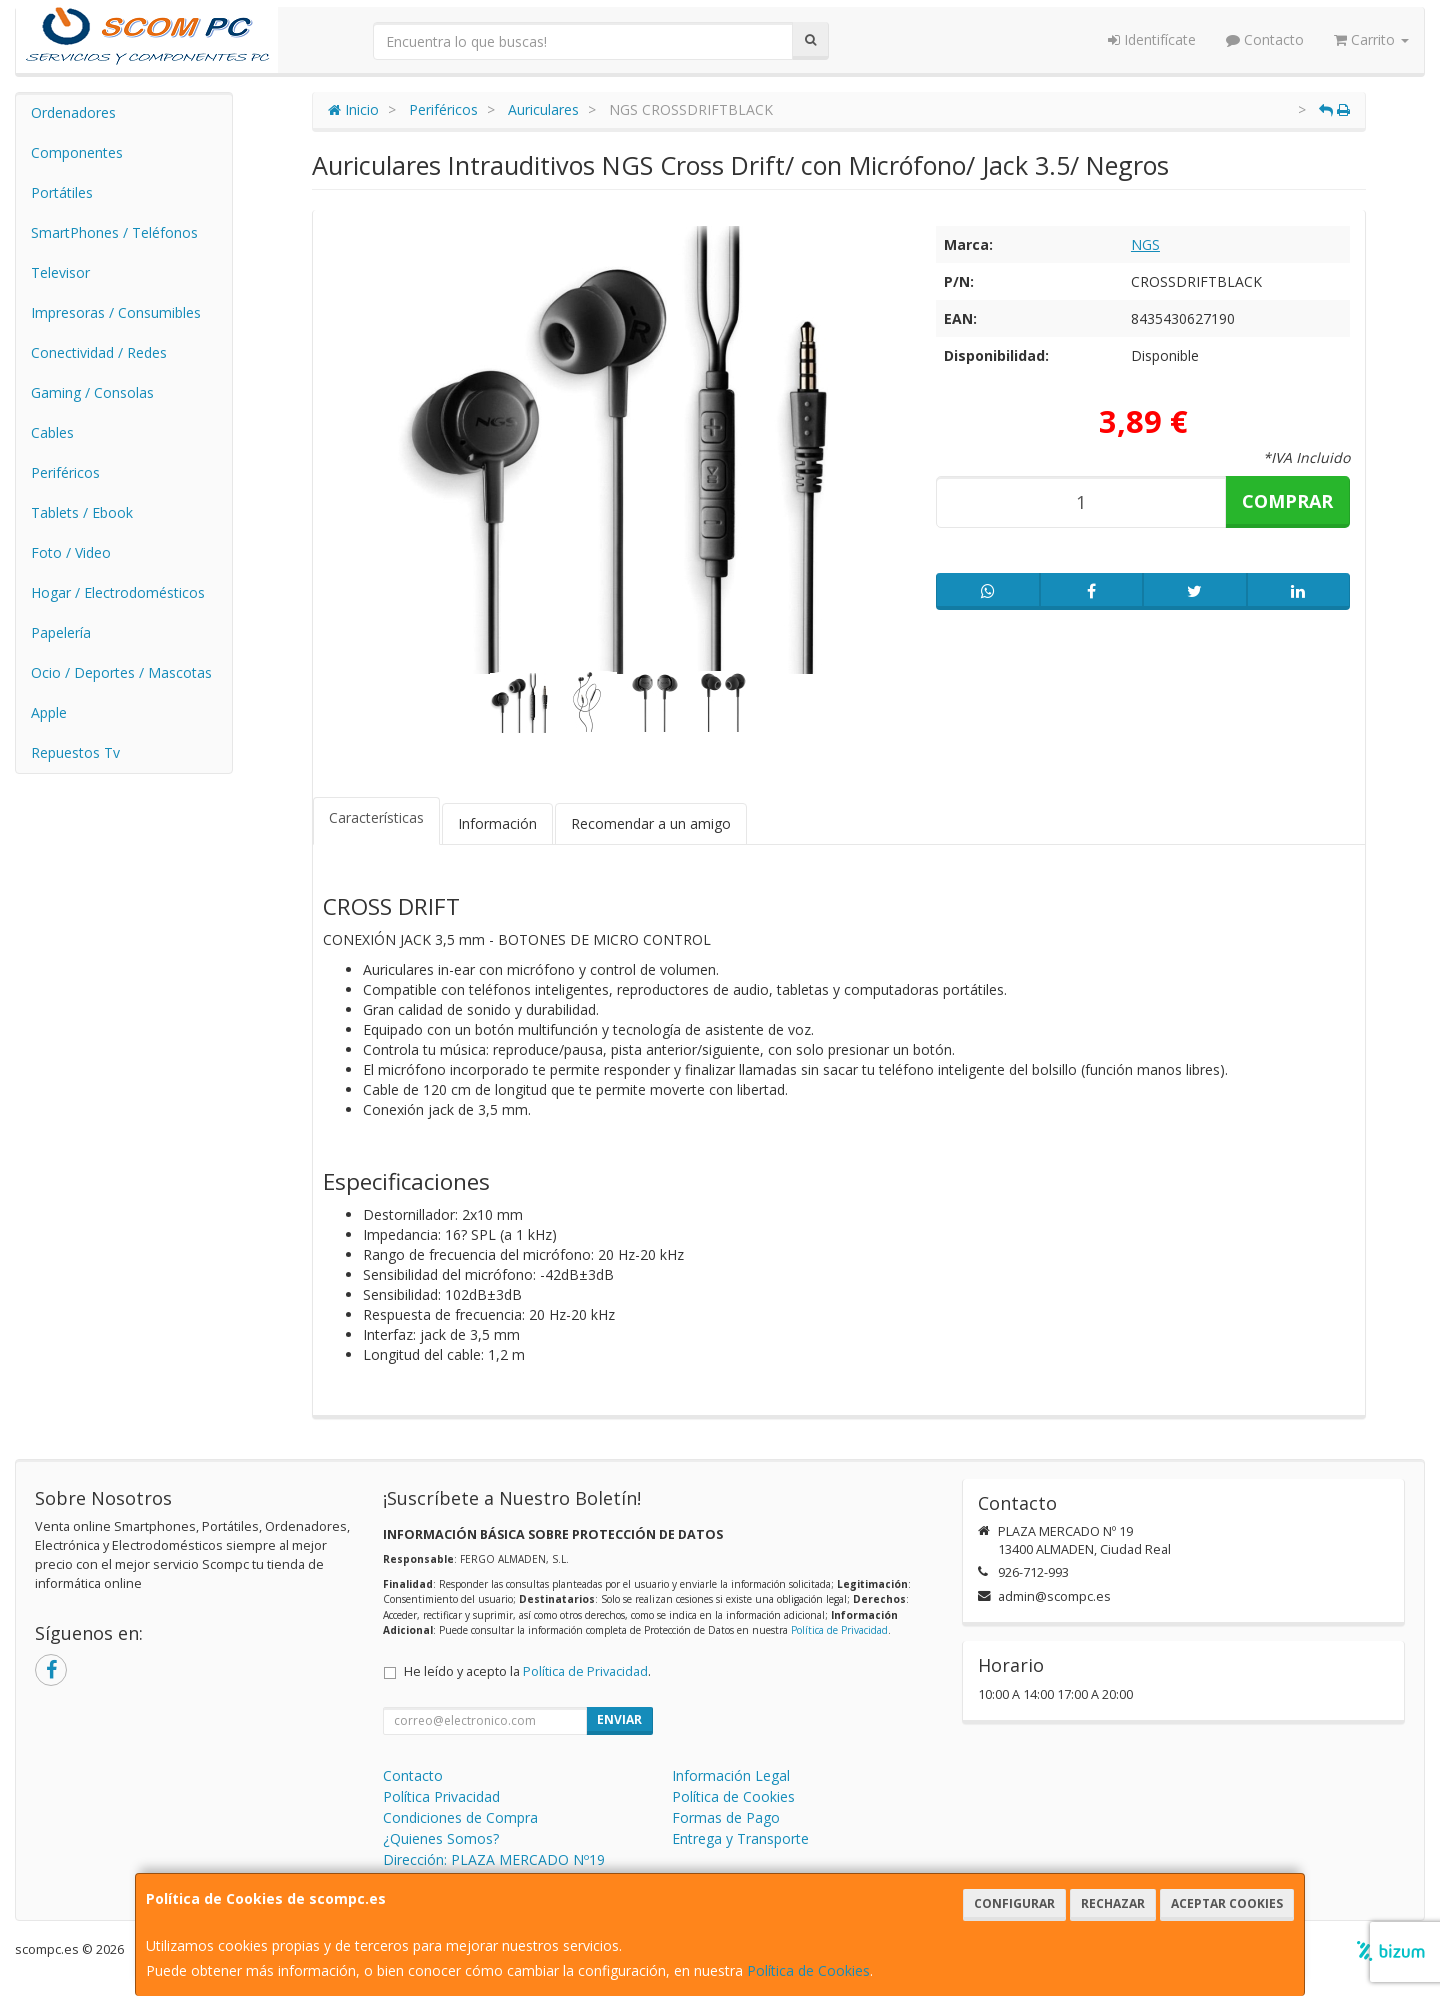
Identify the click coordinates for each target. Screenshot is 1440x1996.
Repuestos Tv (75, 752)
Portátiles (62, 192)
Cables (52, 432)
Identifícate (1152, 39)
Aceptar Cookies (1227, 1903)
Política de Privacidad (839, 1630)
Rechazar (1113, 1903)
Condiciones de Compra (460, 1817)
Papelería (61, 632)
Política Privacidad (441, 1796)
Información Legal (731, 1775)
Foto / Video (71, 552)
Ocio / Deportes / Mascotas (121, 672)
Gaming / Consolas (92, 392)
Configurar (1014, 1903)
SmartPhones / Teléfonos (114, 232)
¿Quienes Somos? (441, 1838)
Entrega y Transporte (740, 1838)
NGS (1145, 244)
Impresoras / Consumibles (116, 312)
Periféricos (65, 472)
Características (376, 817)
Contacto (1265, 39)
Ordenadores (73, 112)
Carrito (1371, 39)
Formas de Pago (726, 1817)
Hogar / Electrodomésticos (118, 592)
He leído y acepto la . (527, 1671)
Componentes (77, 152)
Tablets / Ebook (82, 512)
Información (497, 823)
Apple (49, 712)
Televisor (60, 272)
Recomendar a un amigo (651, 823)
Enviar (619, 1719)
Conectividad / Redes (99, 352)
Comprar (1287, 501)
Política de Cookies (808, 1970)
